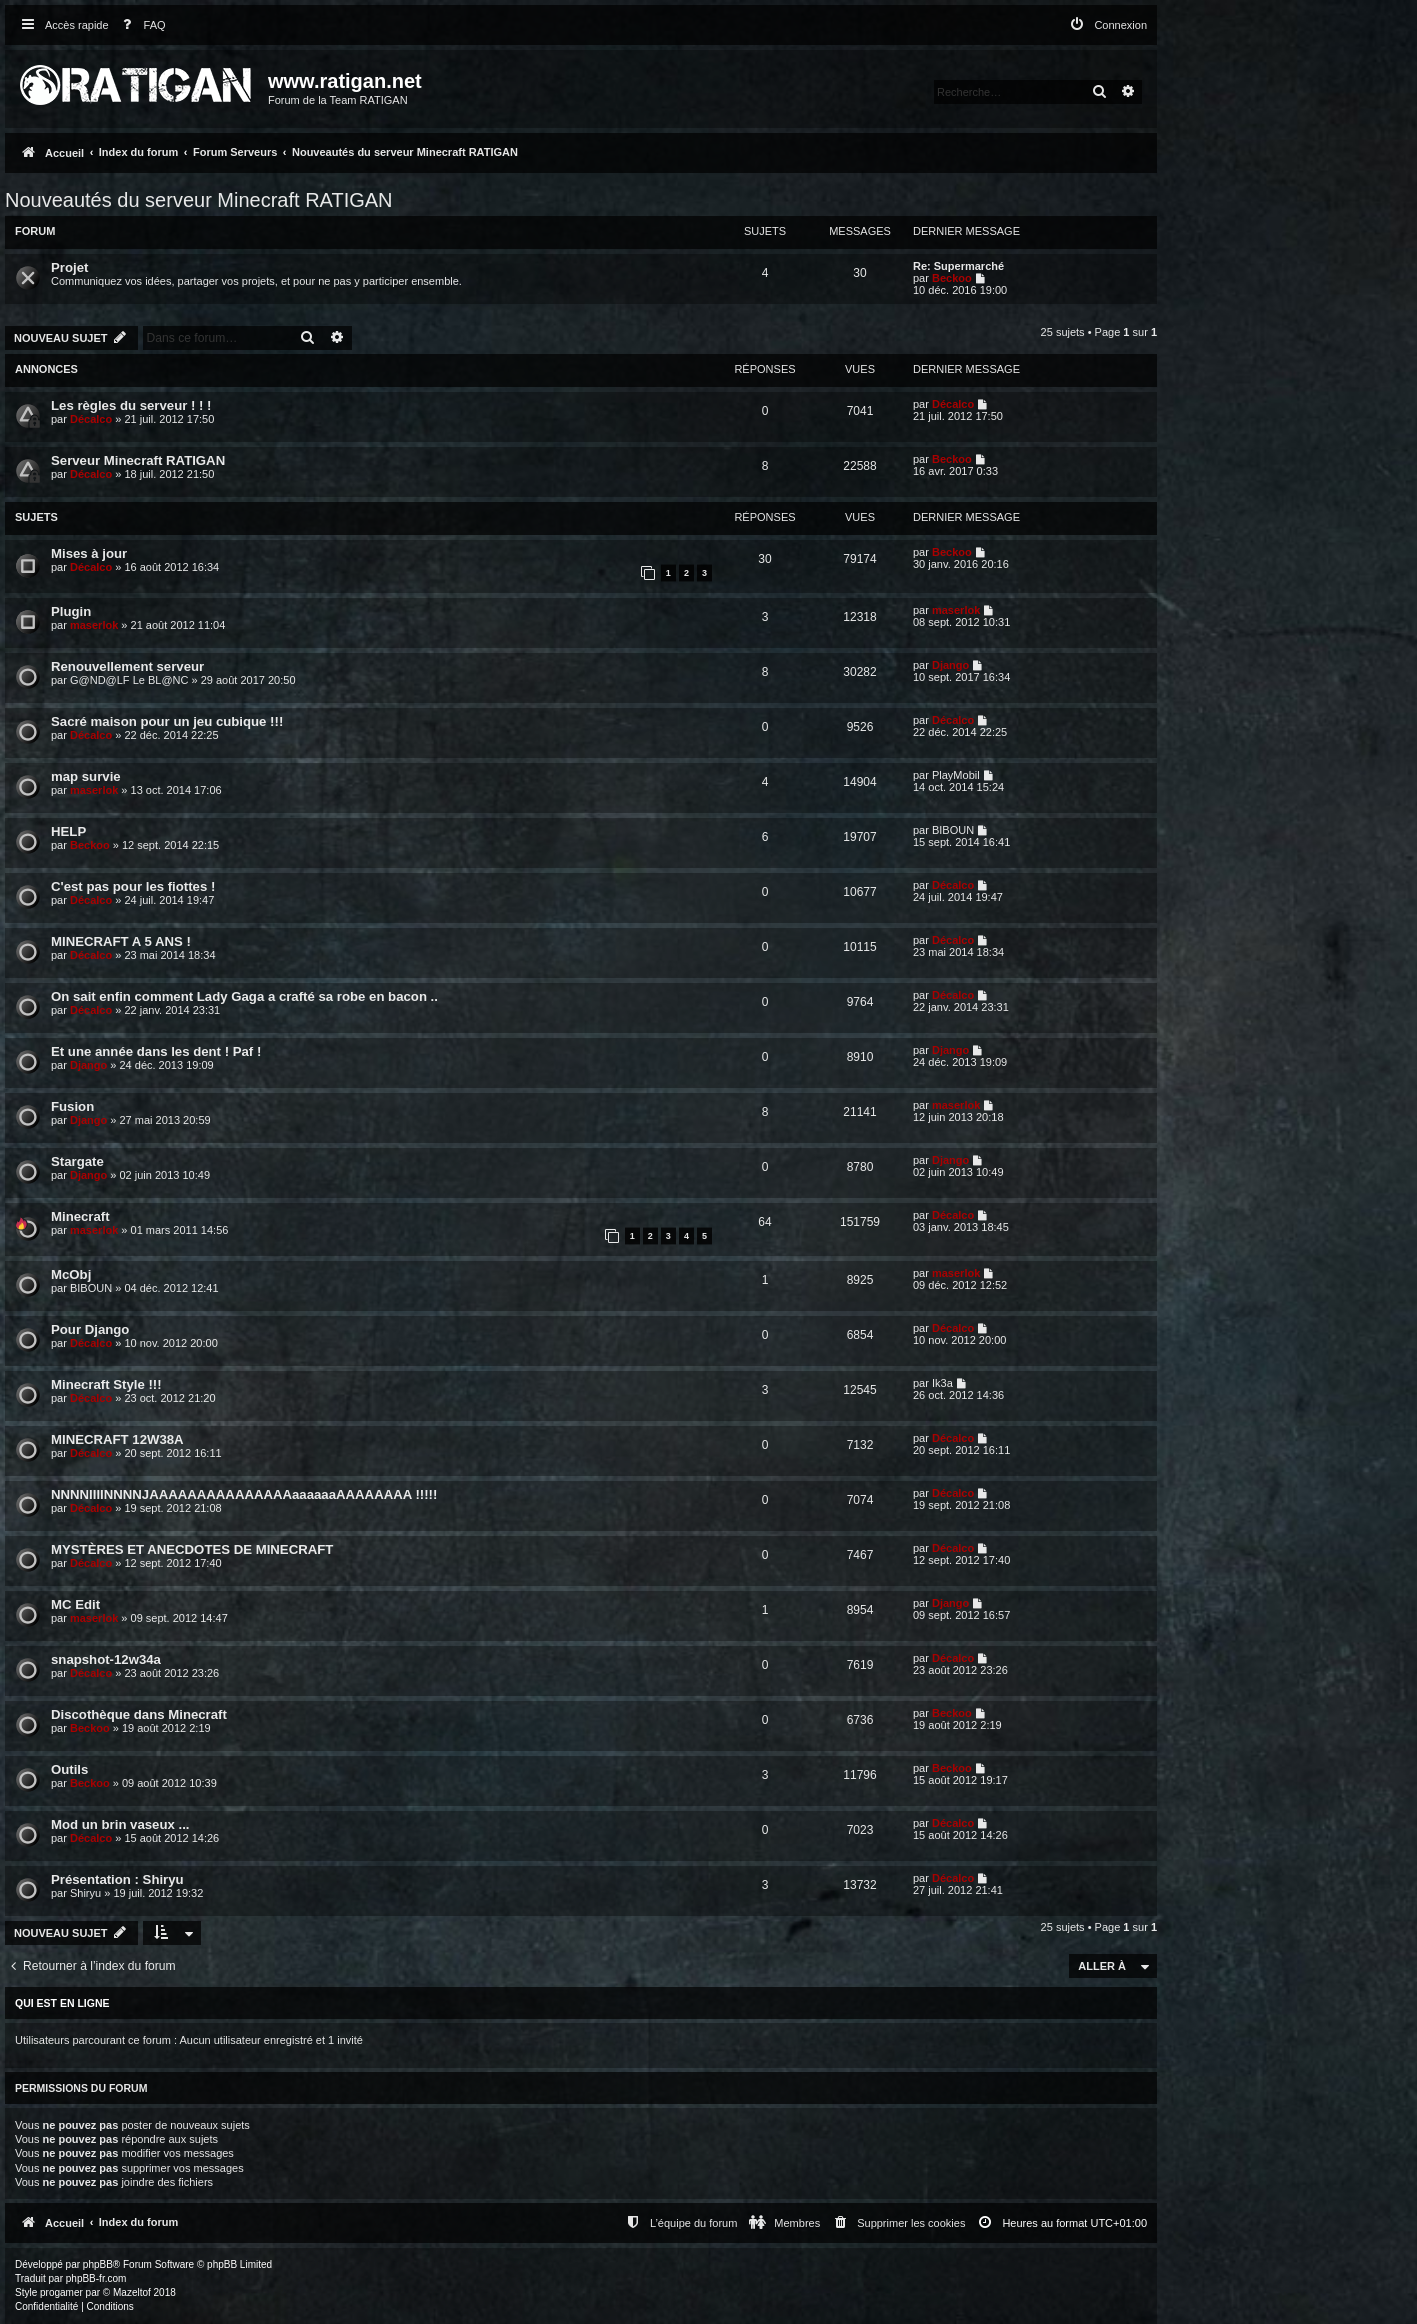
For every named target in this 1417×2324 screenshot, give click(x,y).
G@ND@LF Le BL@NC (129, 680)
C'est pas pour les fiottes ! (133, 886)
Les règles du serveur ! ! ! (131, 405)
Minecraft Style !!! (106, 1384)
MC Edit (75, 1604)
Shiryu (85, 1893)
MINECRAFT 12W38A (117, 1439)
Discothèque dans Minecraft (139, 1714)
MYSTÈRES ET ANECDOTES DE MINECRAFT (192, 1549)
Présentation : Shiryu (117, 1879)
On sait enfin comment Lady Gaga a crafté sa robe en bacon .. (244, 996)
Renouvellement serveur (127, 666)
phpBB (98, 2264)
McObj (71, 1274)
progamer (61, 2292)
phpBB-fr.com (96, 2278)
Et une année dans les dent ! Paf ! (156, 1051)
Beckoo (952, 278)
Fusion (72, 1106)
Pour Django (90, 1329)
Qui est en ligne (62, 2003)
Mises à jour (89, 553)
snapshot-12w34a (106, 1659)
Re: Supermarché (958, 266)
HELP (68, 831)
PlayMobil (956, 775)
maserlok (94, 625)
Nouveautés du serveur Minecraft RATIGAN (199, 200)
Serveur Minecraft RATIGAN (138, 460)
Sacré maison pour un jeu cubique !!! (167, 721)
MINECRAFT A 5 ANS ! (121, 941)
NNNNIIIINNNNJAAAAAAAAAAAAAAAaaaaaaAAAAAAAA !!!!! (244, 1494)
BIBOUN (953, 830)
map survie (86, 776)
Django (950, 665)
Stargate (77, 1161)
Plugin (71, 611)
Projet (69, 267)
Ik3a (942, 1383)
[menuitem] (140, 25)
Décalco (91, 419)
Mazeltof (132, 2292)
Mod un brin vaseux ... (120, 1824)
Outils (69, 1769)
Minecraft (80, 1216)
